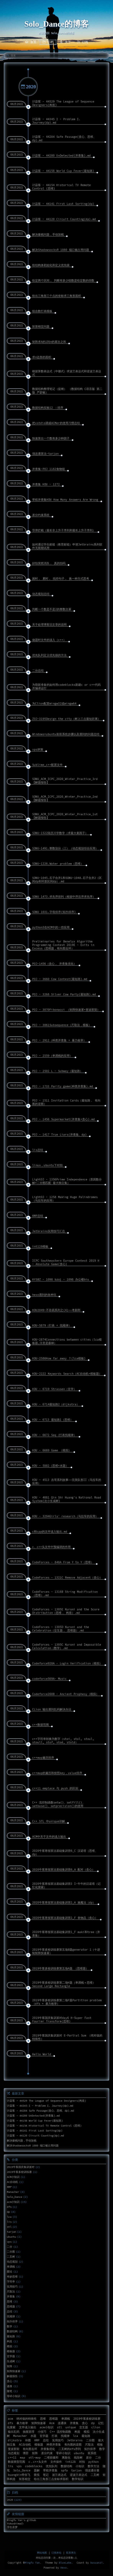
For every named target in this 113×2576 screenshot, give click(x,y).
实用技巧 (12, 2286)
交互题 (83, 2427)
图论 (9, 2271)
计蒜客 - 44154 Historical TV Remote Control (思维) (44, 2125)
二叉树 (11, 2256)
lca (9, 2216)
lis (9, 2221)
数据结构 (12, 2331)
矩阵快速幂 (13, 2371)
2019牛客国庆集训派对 (20, 2167)
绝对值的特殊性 (26, 2418)
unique (71, 2427)
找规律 (11, 2316)
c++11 (12, 2457)
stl (9, 2226)
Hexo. (63, 2567)
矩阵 (9, 2366)
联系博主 (71, 2552)
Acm (51, 2423)
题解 (37, 2470)
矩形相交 (24, 2479)
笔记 (46, 2475)
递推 (9, 2386)
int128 (70, 2462)
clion (95, 2427)
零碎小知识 (13, 2396)
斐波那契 (13, 2449)
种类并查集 (54, 2444)
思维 (9, 2301)
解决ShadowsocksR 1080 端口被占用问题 (33, 2145)
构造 (9, 2341)
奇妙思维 (12, 2276)
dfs (9, 2207)
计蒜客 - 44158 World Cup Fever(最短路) (35, 2120)
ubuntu (11, 2236)
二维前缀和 (51, 2457)
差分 (89, 2457)
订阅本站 (56, 2552)
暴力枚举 (22, 2423)
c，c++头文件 (38, 2462)
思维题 (11, 2306)
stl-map (35, 2457)
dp (8, 2212)
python (93, 2462)
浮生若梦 (12, 2527)
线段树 (78, 2457)
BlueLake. (65, 2562)
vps (9, 2241)
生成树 (11, 2361)
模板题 (11, 2351)
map (22, 2457)
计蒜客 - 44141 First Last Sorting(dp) (34, 2130)
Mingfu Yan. (33, 2562)
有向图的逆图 (73, 2444)
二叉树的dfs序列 (69, 2449)
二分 (9, 2246)
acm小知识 (13, 2202)
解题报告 (12, 2376)
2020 (10, 2499)
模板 (100, 2444)
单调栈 (11, 2266)
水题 (33, 2436)
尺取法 (11, 2291)
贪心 (9, 2381)
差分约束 (47, 2453)
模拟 (9, 2346)
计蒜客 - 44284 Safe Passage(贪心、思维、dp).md (40, 2110)
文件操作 (56, 2462)
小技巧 (42, 2431)
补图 (28, 2440)
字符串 (11, 2281)
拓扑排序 (12, 2321)
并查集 (11, 2296)
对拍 (82, 2462)
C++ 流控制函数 (60, 2431)
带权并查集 (50, 2470)
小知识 (80, 2466)
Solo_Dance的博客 (56, 24)
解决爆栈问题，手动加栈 (21, 2140)
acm (10, 2418)
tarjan (11, 2231)
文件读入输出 (27, 2427)
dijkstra (15, 2440)
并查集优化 (48, 2449)
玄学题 (11, 2356)
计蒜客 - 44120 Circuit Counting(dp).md (35, 2135)
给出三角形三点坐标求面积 (51, 2479)
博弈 (26, 2453)
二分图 (11, 2251)
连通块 (62, 2423)
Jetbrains (75, 2440)
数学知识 (77, 2479)
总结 (9, 2311)
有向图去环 (30, 2449)
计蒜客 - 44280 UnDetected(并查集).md (33, 2115)
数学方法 (93, 2466)
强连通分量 (92, 2470)
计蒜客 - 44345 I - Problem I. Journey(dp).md (40, 2105)
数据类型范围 (16, 2462)
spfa (64, 2470)
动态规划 (12, 2261)
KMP (9, 2187)
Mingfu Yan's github (21, 2520)
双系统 (92, 2453)
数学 (9, 2326)
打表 (54, 2436)
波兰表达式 (59, 2475)
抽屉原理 (28, 2431)
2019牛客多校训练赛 (19, 2172)
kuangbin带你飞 (19, 2475)
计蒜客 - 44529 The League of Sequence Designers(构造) (46, 2100)
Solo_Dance (14, 2197)
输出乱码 (13, 2431)
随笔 (9, 2391)
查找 (36, 2475)
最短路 (11, 2336)
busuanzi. (96, 2562)
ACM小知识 (13, 2177)
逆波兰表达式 (78, 2475)
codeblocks (33, 2466)
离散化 (66, 2457)
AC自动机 (12, 2182)
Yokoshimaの (15, 2523)
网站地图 (42, 2552)
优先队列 (51, 2466)
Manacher (13, 2192)
